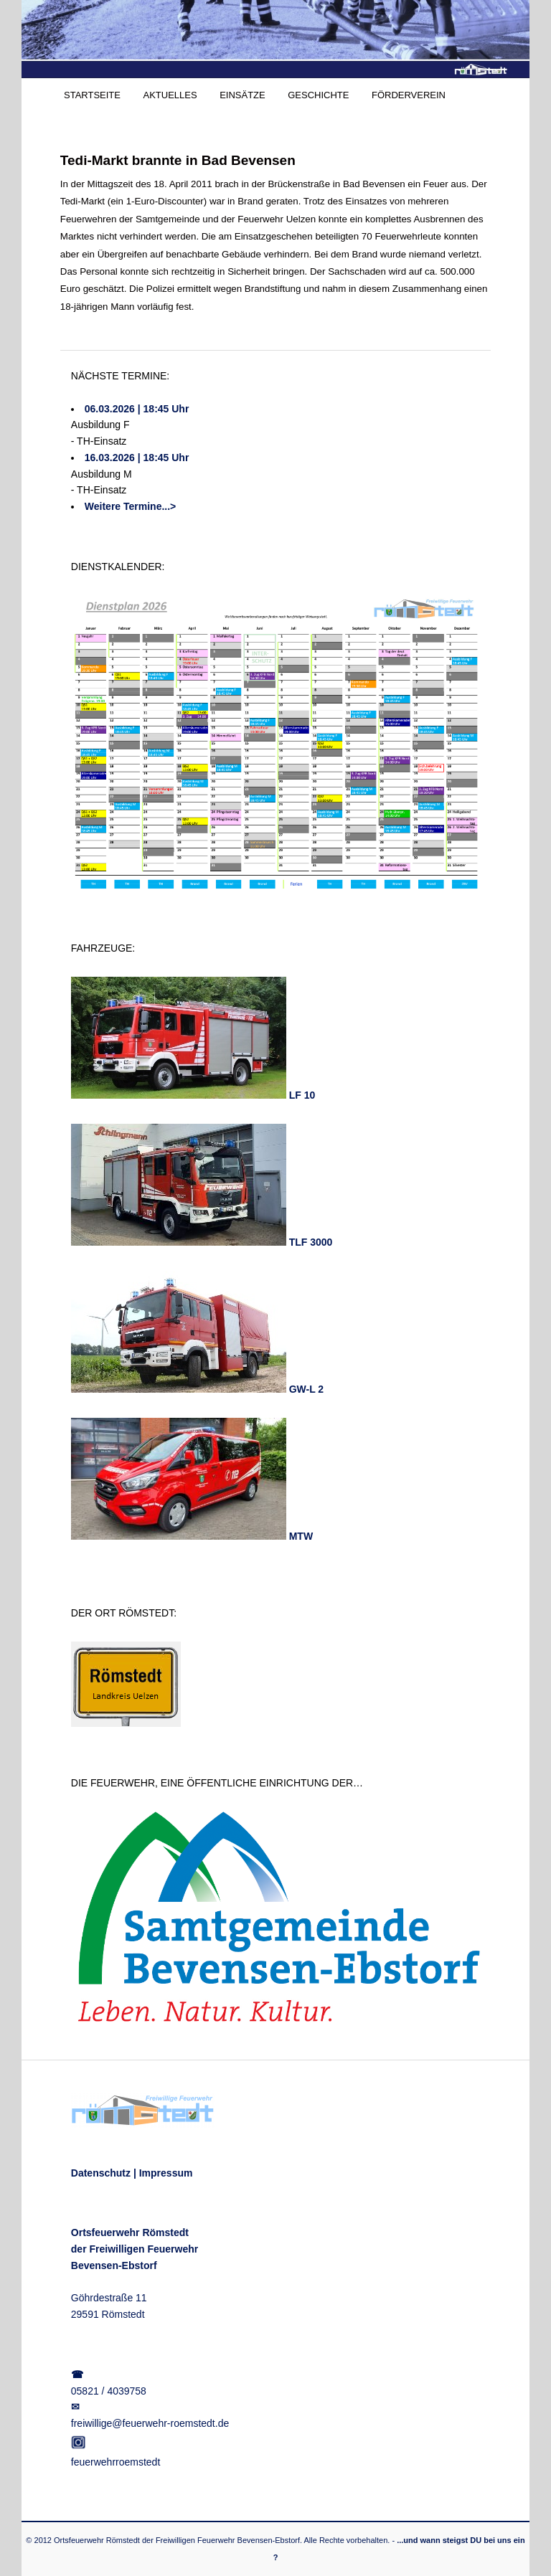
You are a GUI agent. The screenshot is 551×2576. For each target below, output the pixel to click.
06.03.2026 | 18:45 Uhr (137, 409)
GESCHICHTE (318, 95)
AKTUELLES (170, 95)
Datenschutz (101, 2173)
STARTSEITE (92, 95)
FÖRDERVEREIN (409, 95)
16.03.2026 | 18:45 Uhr (137, 457)
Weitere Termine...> (130, 506)
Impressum (166, 2173)
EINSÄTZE (242, 95)
